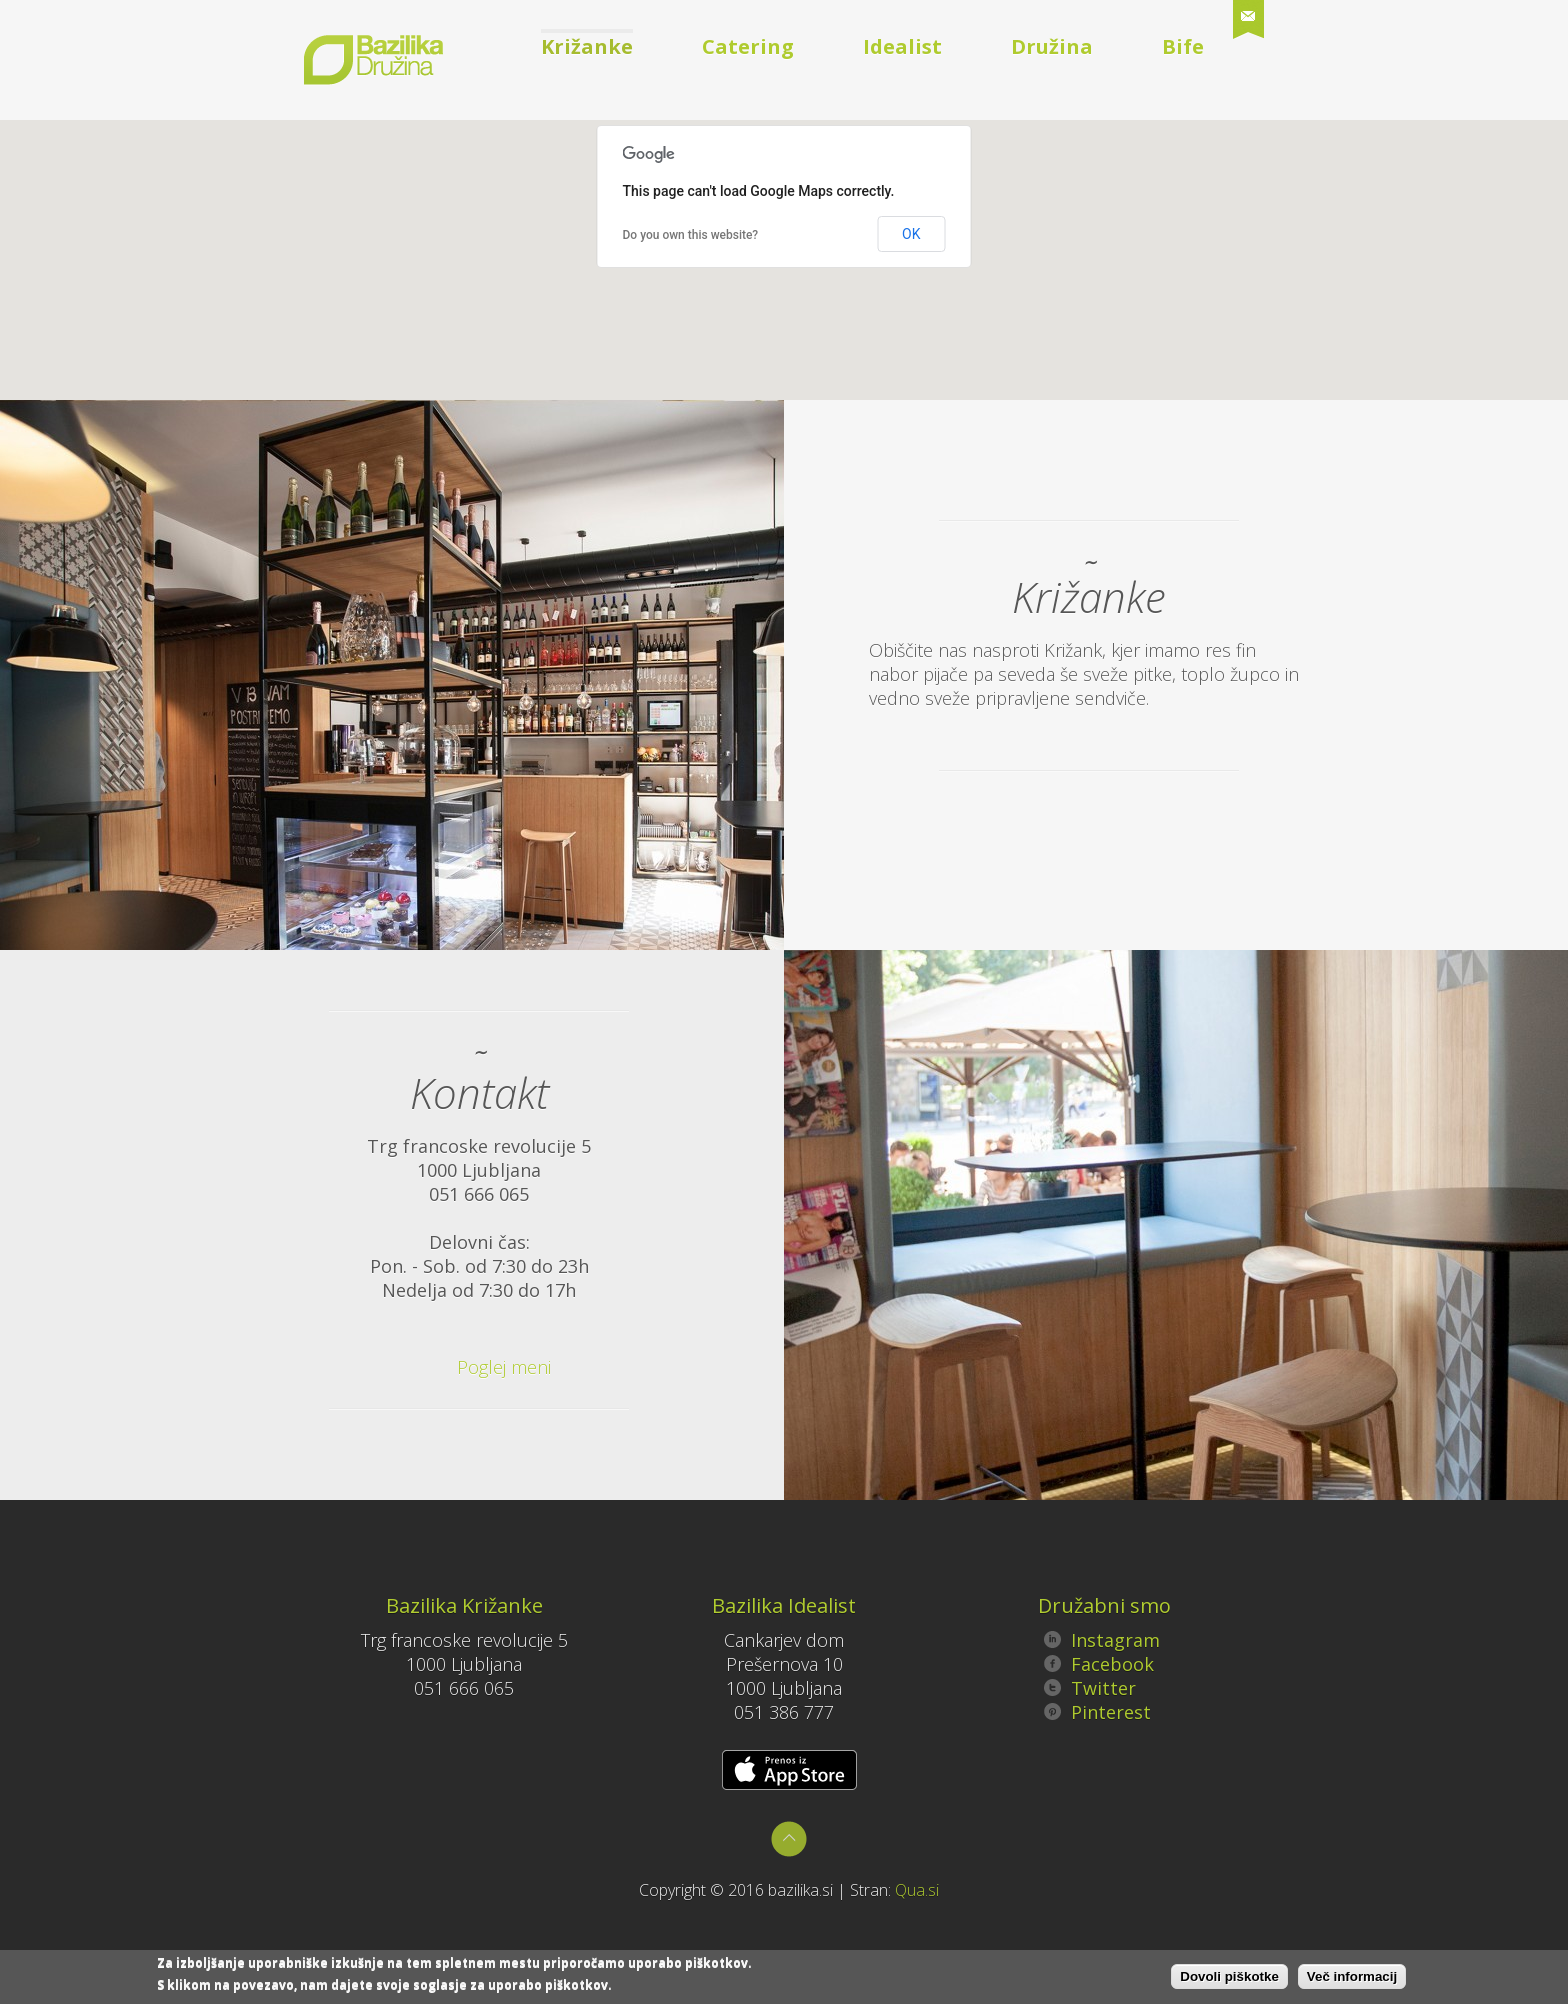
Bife (1183, 46)
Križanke (587, 46)
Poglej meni (475, 1367)
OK (911, 234)
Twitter (1090, 1688)
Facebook (1099, 1664)
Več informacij (1352, 1977)
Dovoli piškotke (1229, 1977)
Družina (1052, 46)
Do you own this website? (691, 235)
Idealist (902, 46)
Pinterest (1097, 1712)
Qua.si (917, 1890)
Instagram (1102, 1640)
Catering (748, 46)
